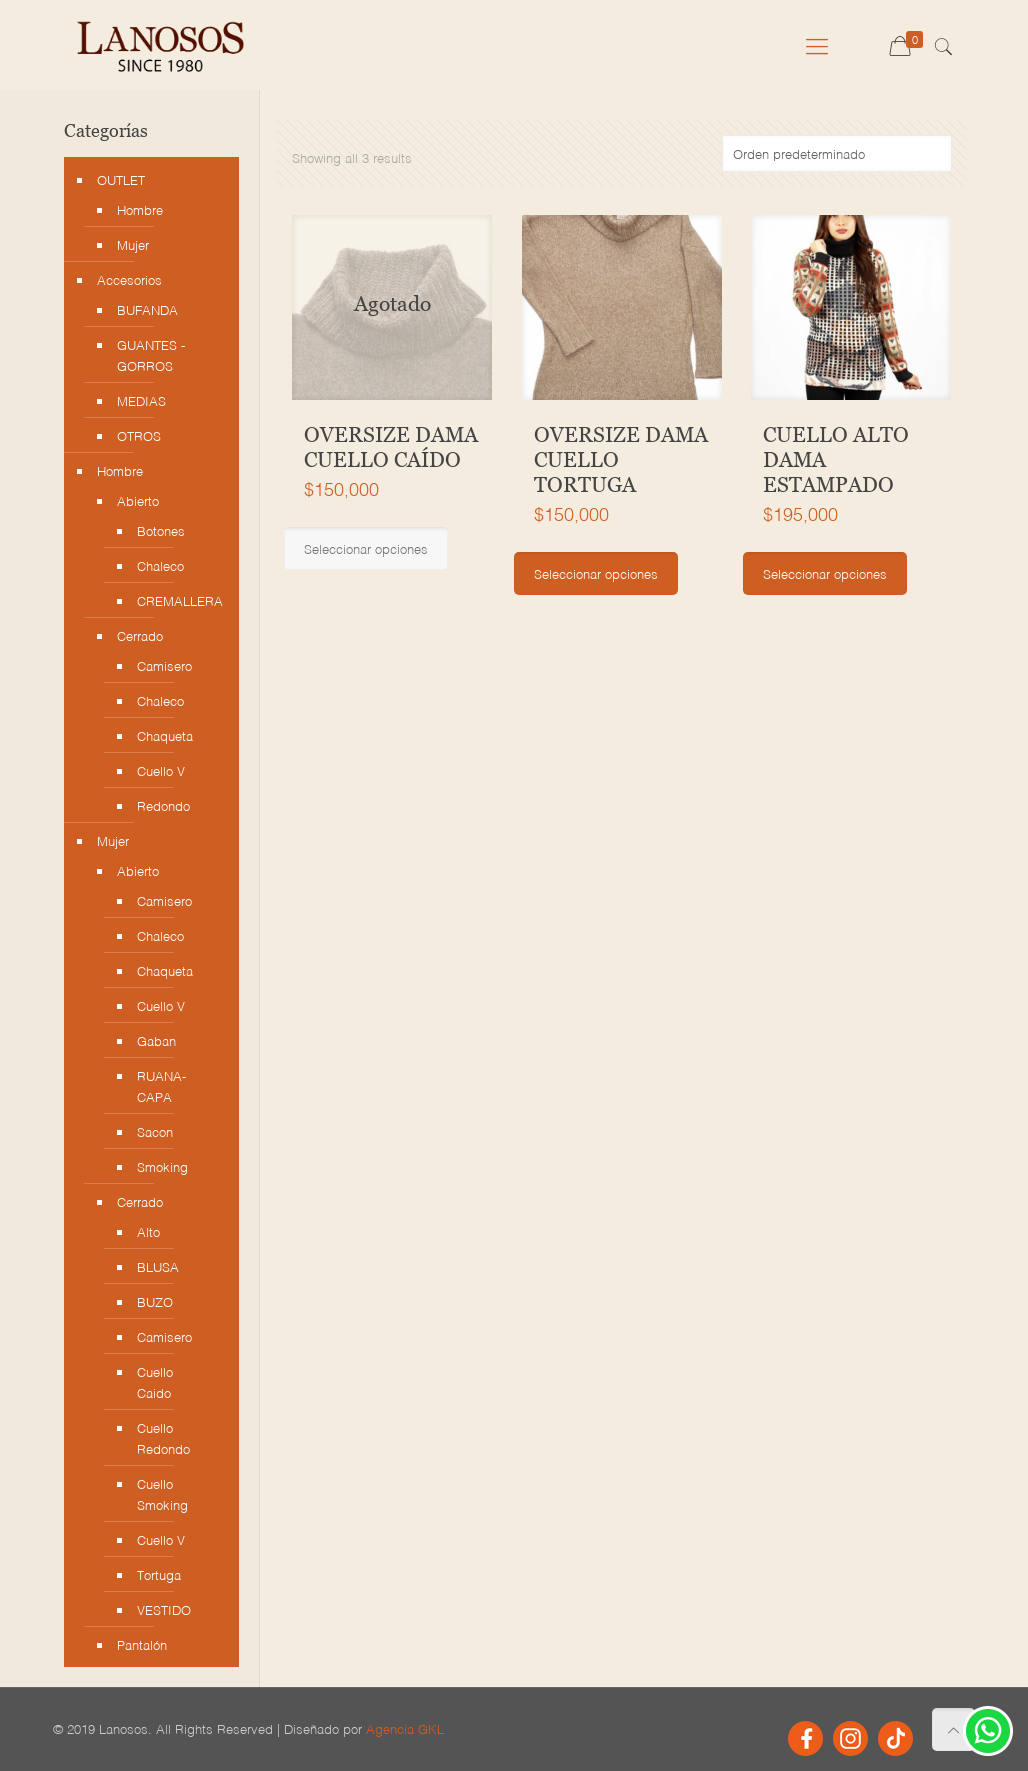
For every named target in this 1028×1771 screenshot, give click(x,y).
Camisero (164, 665)
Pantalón (142, 1644)
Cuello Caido (155, 1382)
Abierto (138, 500)
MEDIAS (141, 400)
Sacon (155, 1131)
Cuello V (161, 770)
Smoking (162, 1166)
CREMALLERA (173, 600)
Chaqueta (165, 735)
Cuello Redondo (163, 1438)
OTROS (139, 435)
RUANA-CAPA (161, 1086)
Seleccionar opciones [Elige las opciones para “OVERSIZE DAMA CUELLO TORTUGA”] (596, 573)
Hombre (140, 209)
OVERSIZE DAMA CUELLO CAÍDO (391, 447)
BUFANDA (147, 309)
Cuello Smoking (162, 1494)
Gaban (156, 1040)
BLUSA (158, 1266)
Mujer (133, 244)
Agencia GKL (405, 1728)
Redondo (163, 805)
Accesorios (129, 279)
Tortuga (159, 1574)
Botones (161, 530)
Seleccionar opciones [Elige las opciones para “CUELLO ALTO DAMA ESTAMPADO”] (825, 573)
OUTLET (121, 179)
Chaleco (160, 565)
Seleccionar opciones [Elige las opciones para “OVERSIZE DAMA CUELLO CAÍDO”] (366, 548)
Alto (148, 1231)
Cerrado (140, 635)
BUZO (155, 1301)
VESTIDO (164, 1609)
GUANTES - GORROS (151, 355)
